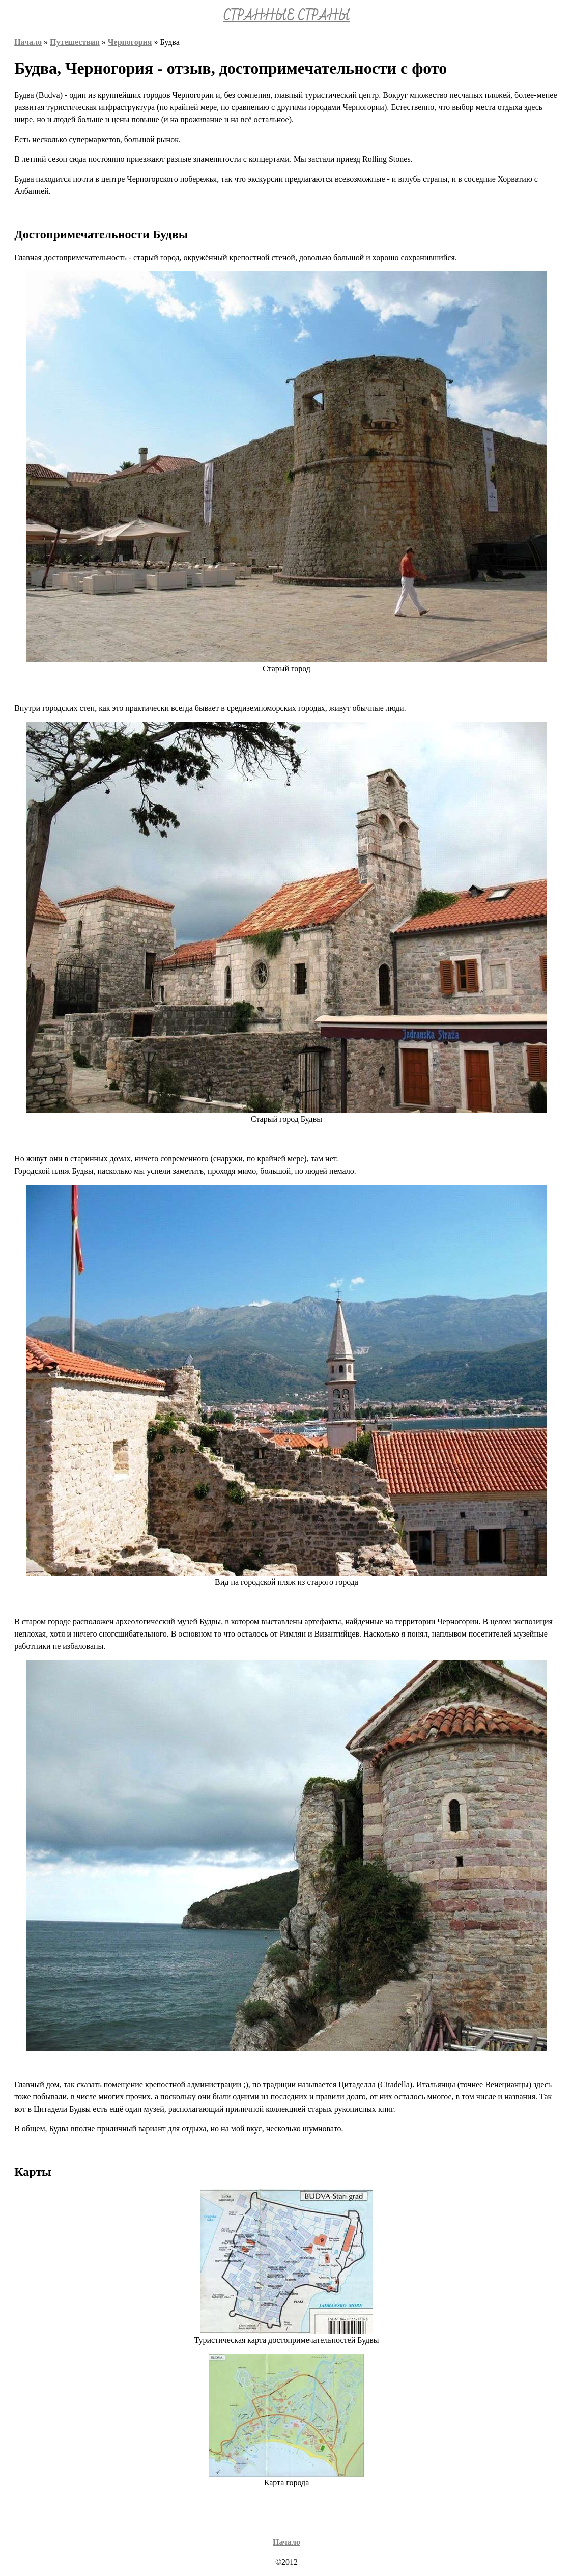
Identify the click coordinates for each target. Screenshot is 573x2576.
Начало (28, 42)
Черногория (130, 42)
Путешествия (75, 42)
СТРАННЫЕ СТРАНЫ (286, 16)
